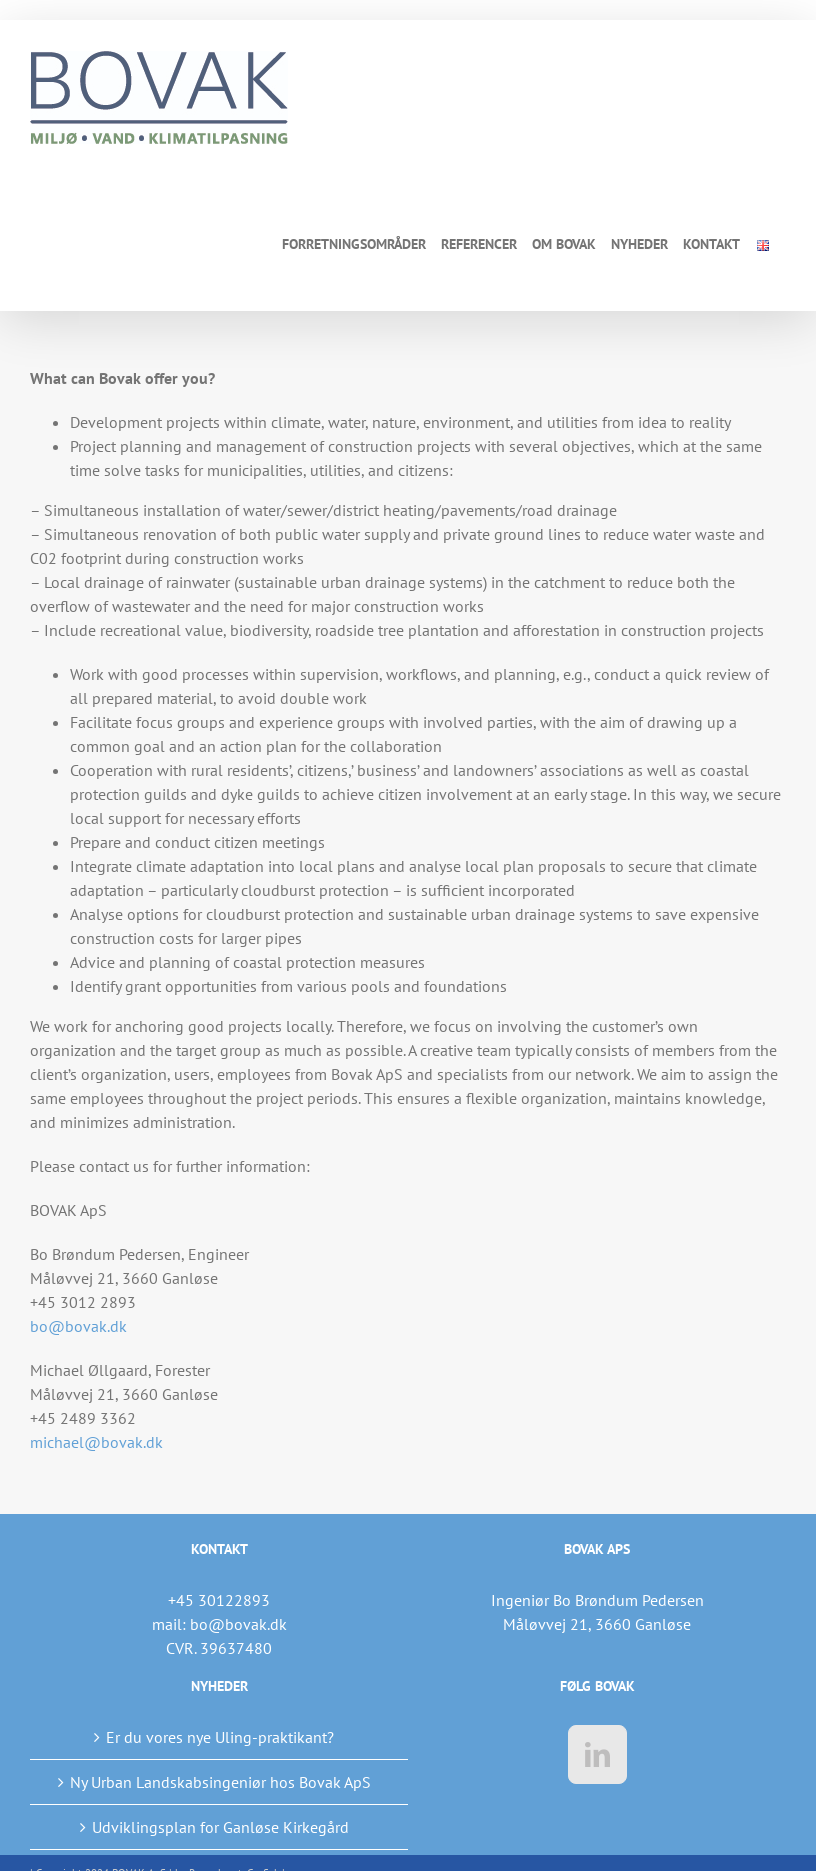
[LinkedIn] (597, 1754)
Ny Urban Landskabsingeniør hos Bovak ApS (220, 1782)
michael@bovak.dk (96, 1442)
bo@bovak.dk (78, 1326)
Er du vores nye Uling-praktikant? (220, 1737)
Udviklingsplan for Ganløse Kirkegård (220, 1827)
